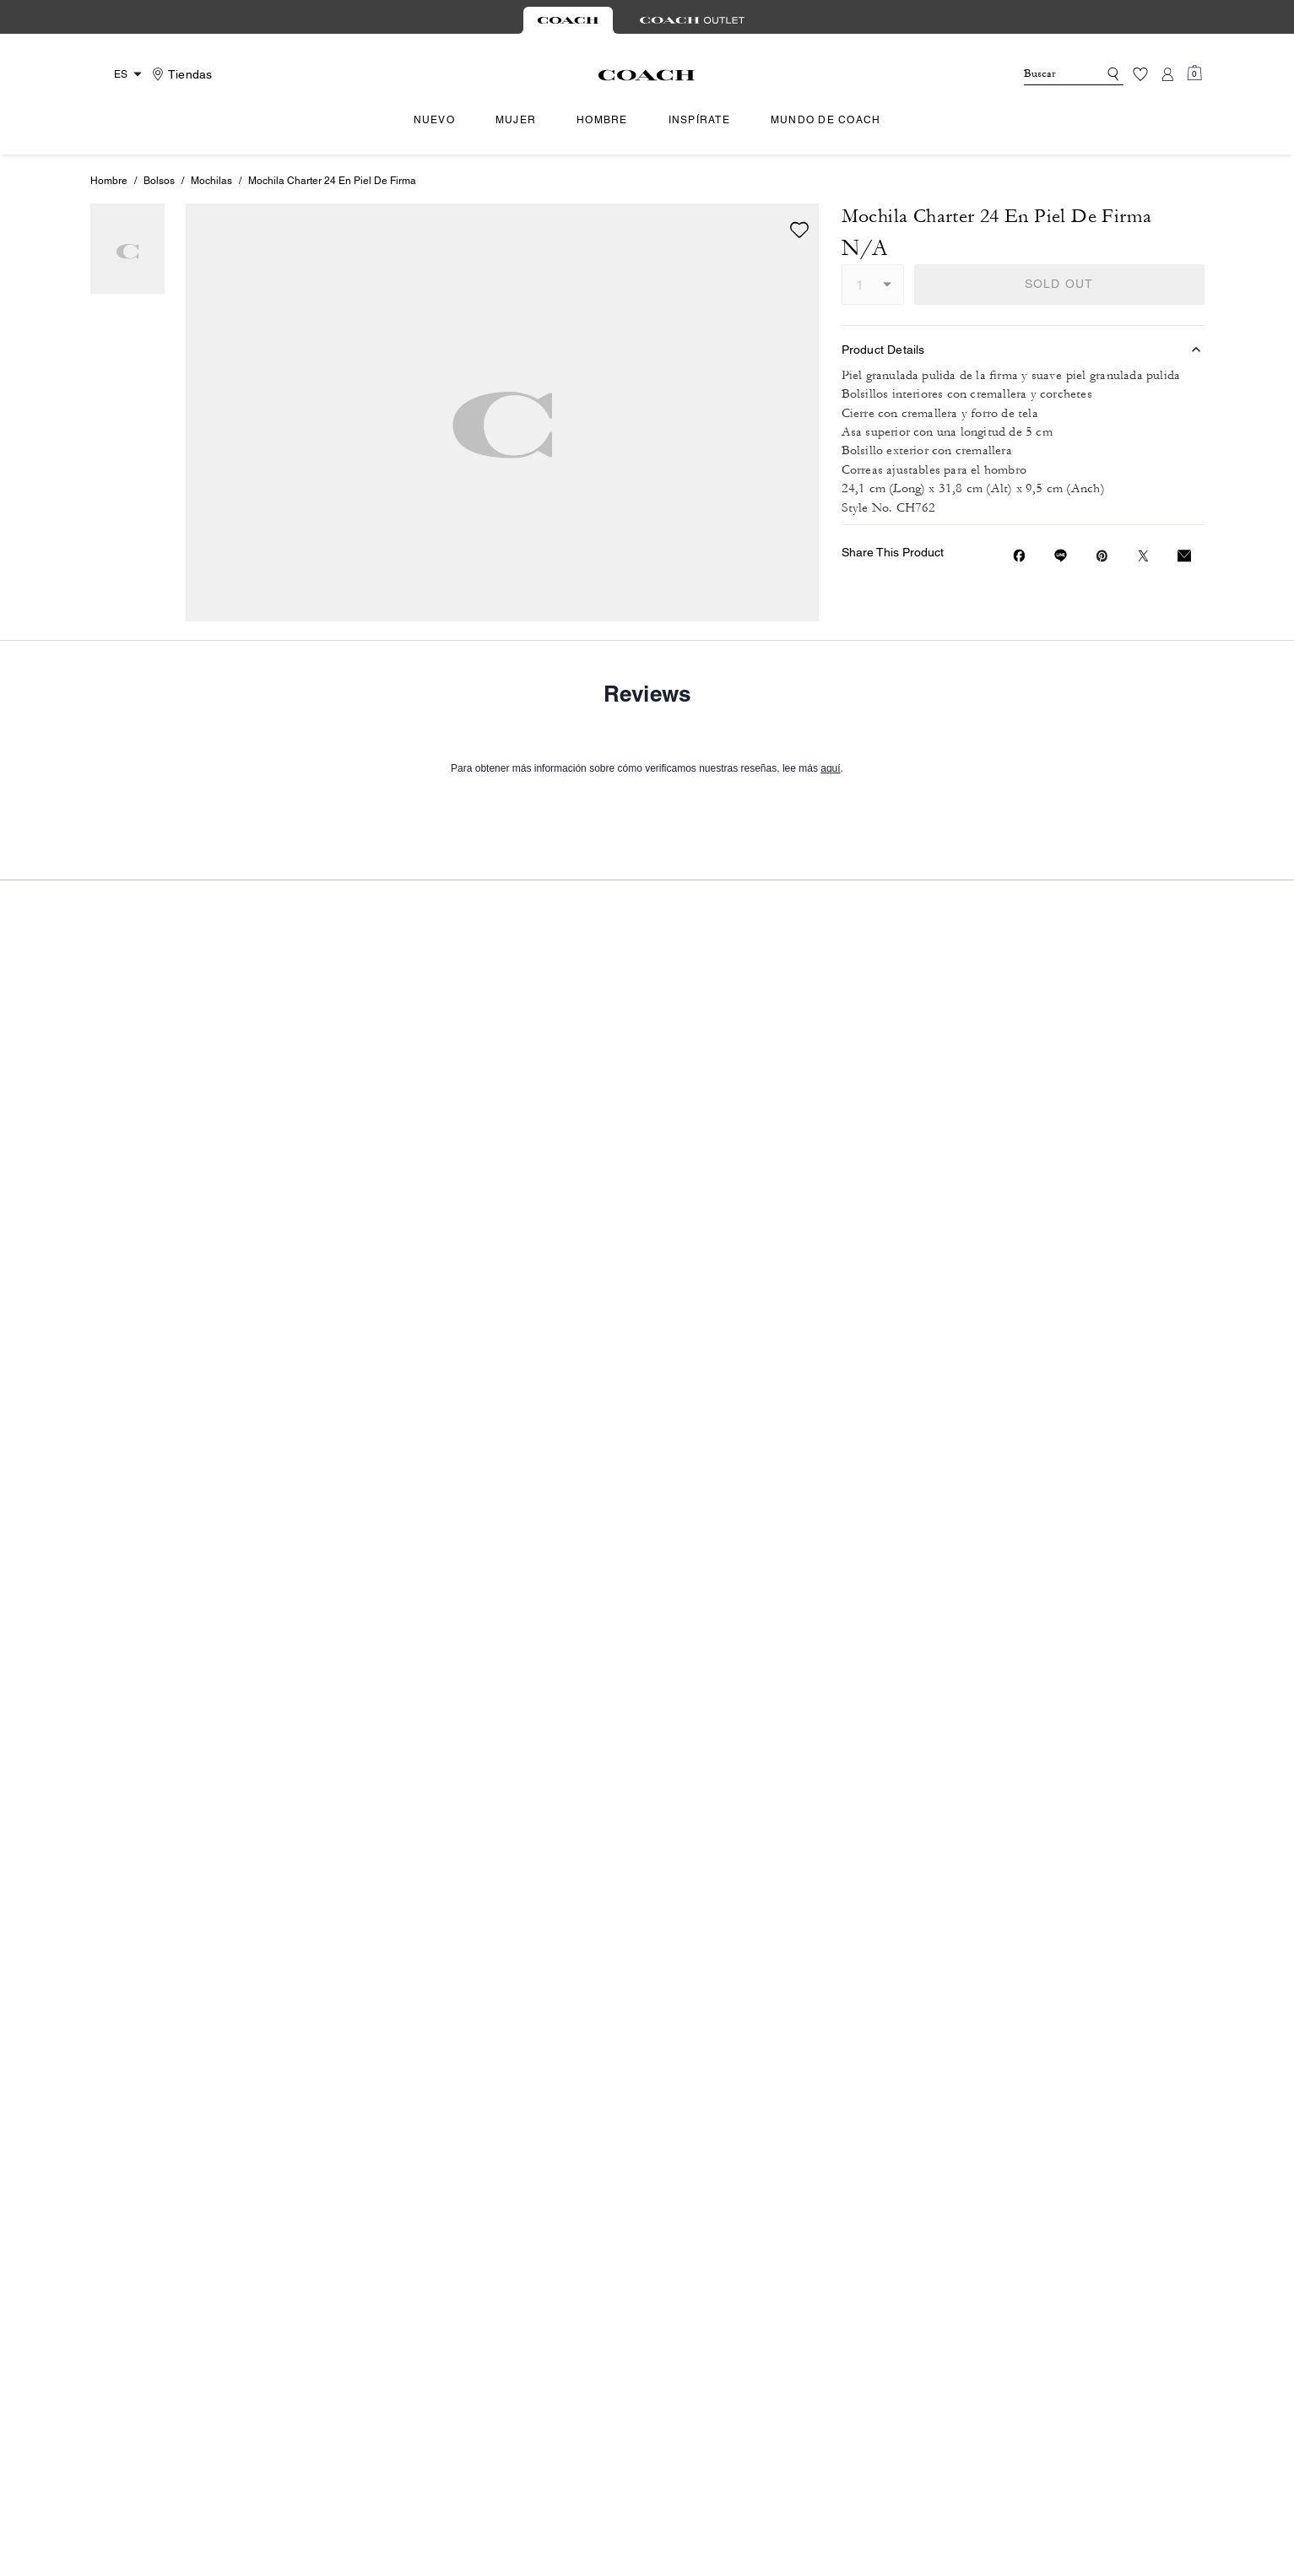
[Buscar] (1047, 74)
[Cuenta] (1167, 74)
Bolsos (159, 181)
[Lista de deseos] (1140, 74)
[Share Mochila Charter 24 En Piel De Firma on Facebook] (1019, 555)
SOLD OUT (1059, 283)
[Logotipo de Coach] (647, 75)
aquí (830, 1498)
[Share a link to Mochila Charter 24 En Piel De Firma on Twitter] (1143, 556)
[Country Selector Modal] (119, 74)
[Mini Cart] (1194, 73)
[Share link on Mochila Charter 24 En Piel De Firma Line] (1060, 555)
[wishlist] (799, 229)
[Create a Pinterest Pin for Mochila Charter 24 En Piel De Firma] (1102, 556)
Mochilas (211, 181)
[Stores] (180, 74)
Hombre (108, 181)
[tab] (568, 20)
